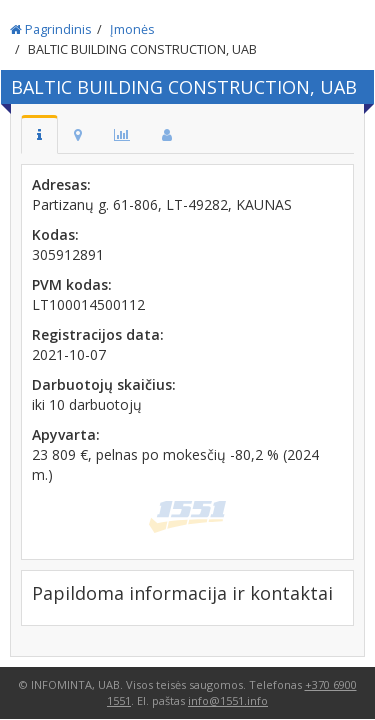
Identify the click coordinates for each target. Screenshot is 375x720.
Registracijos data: (98, 334)
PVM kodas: (72, 284)
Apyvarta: (66, 434)
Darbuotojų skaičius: (104, 384)
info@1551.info (228, 700)
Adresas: (61, 184)
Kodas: (55, 234)
